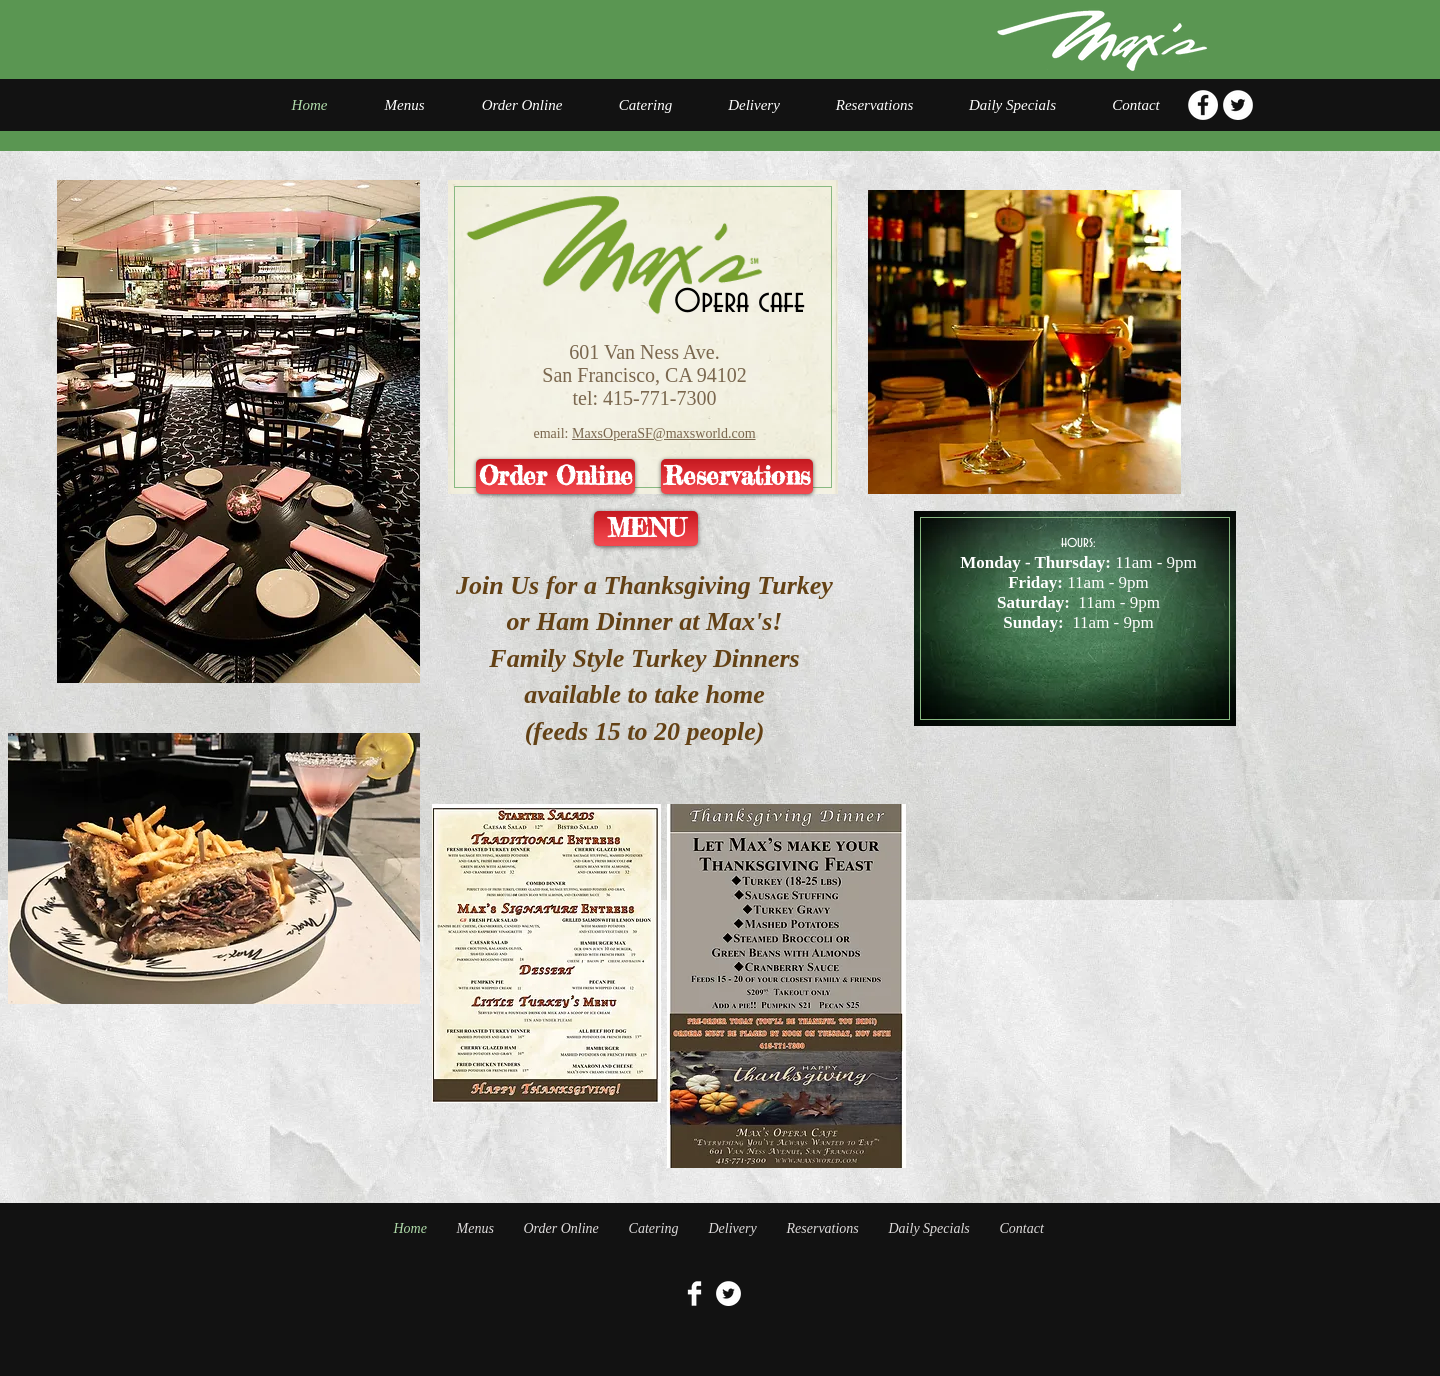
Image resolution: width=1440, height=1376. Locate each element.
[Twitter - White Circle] (1238, 105)
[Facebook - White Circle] (1203, 105)
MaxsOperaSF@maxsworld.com (664, 433)
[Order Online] (555, 476)
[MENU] (646, 528)
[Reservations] (737, 476)
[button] (214, 868)
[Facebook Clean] (694, 1293)
